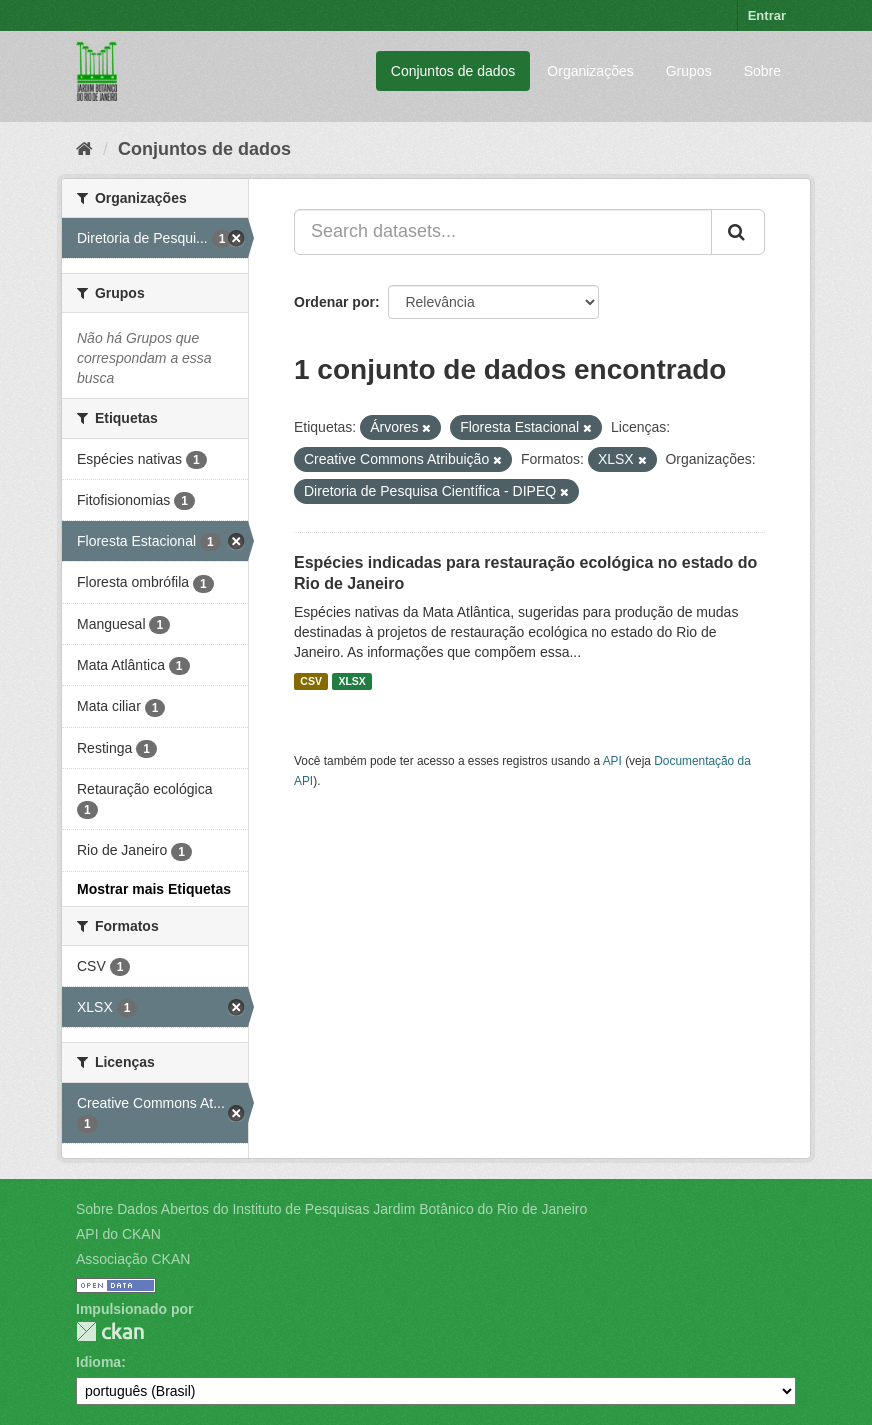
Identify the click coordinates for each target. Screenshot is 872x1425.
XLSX (351, 681)
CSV (311, 681)
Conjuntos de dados (453, 71)
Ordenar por (334, 302)
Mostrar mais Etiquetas (154, 889)
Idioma (98, 1362)
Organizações (590, 71)
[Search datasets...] (503, 232)
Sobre (762, 71)
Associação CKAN (133, 1259)
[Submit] (738, 232)
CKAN (110, 1331)
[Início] (84, 149)
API (612, 761)
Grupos (689, 71)
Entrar (767, 15)
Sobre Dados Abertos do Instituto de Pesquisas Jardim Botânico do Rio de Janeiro (331, 1209)
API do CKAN (118, 1234)
